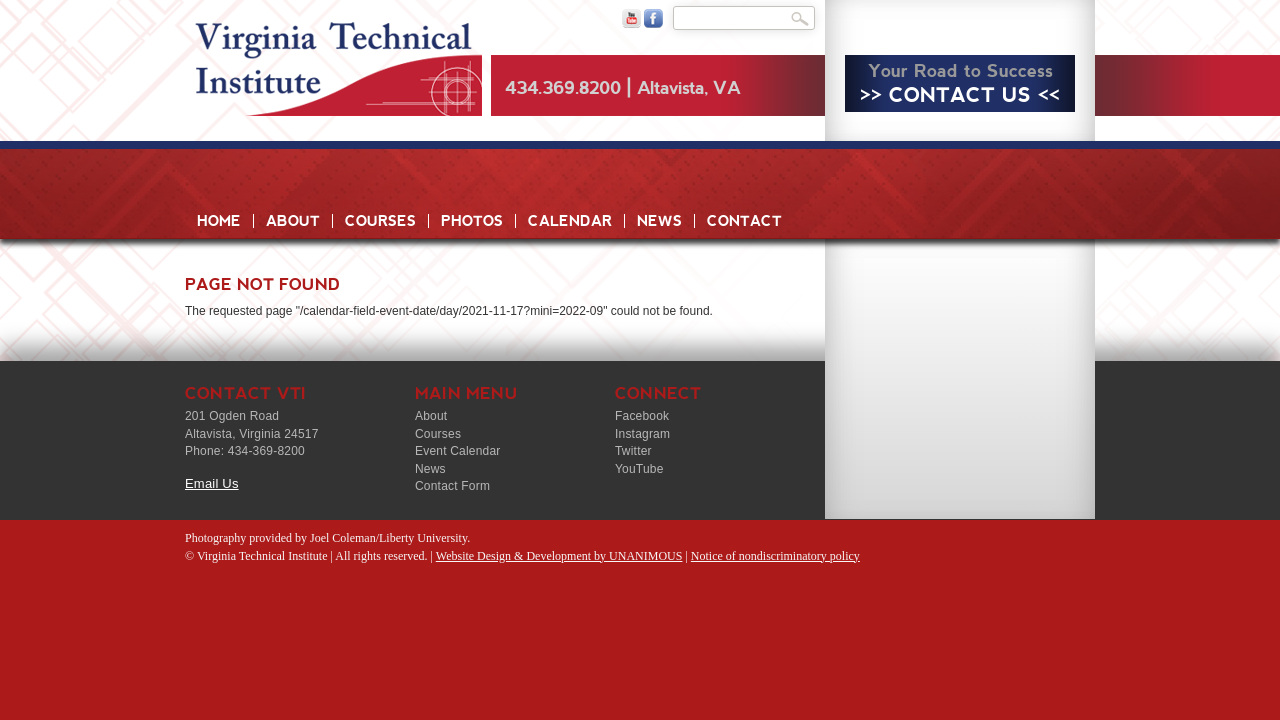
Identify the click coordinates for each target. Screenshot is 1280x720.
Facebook (642, 416)
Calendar (570, 221)
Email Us (212, 483)
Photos (472, 221)
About (293, 221)
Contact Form (452, 486)
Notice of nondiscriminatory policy (775, 556)
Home (219, 221)
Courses (380, 221)
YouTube (639, 469)
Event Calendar (458, 451)
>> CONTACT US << (960, 95)
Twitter (633, 451)
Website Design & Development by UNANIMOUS (559, 556)
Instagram (642, 434)
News (659, 221)
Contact (744, 221)
